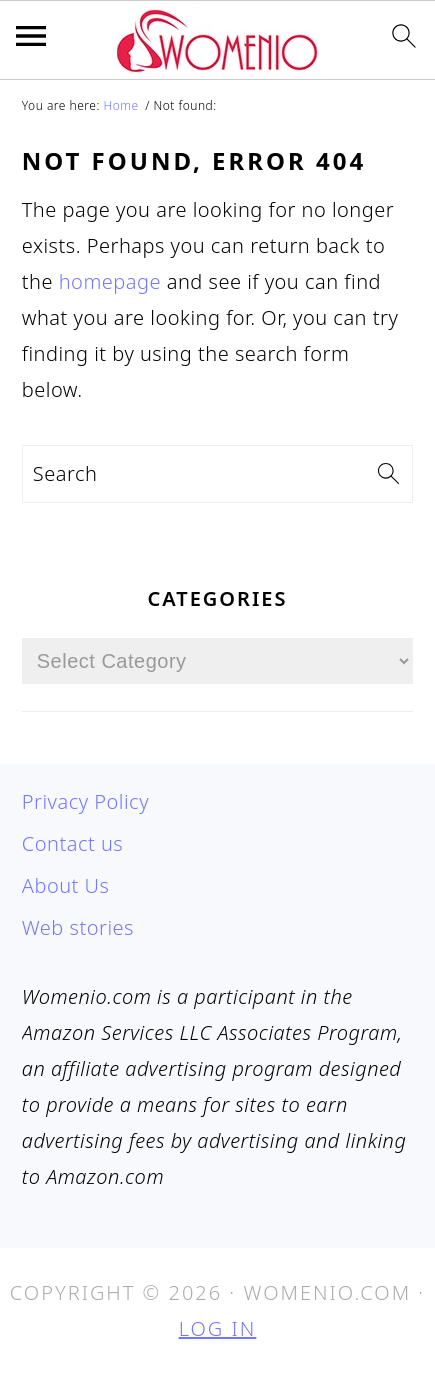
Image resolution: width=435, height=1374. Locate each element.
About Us (66, 885)
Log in (218, 1328)
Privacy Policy (85, 801)
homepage (110, 281)
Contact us (72, 843)
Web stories (78, 927)
